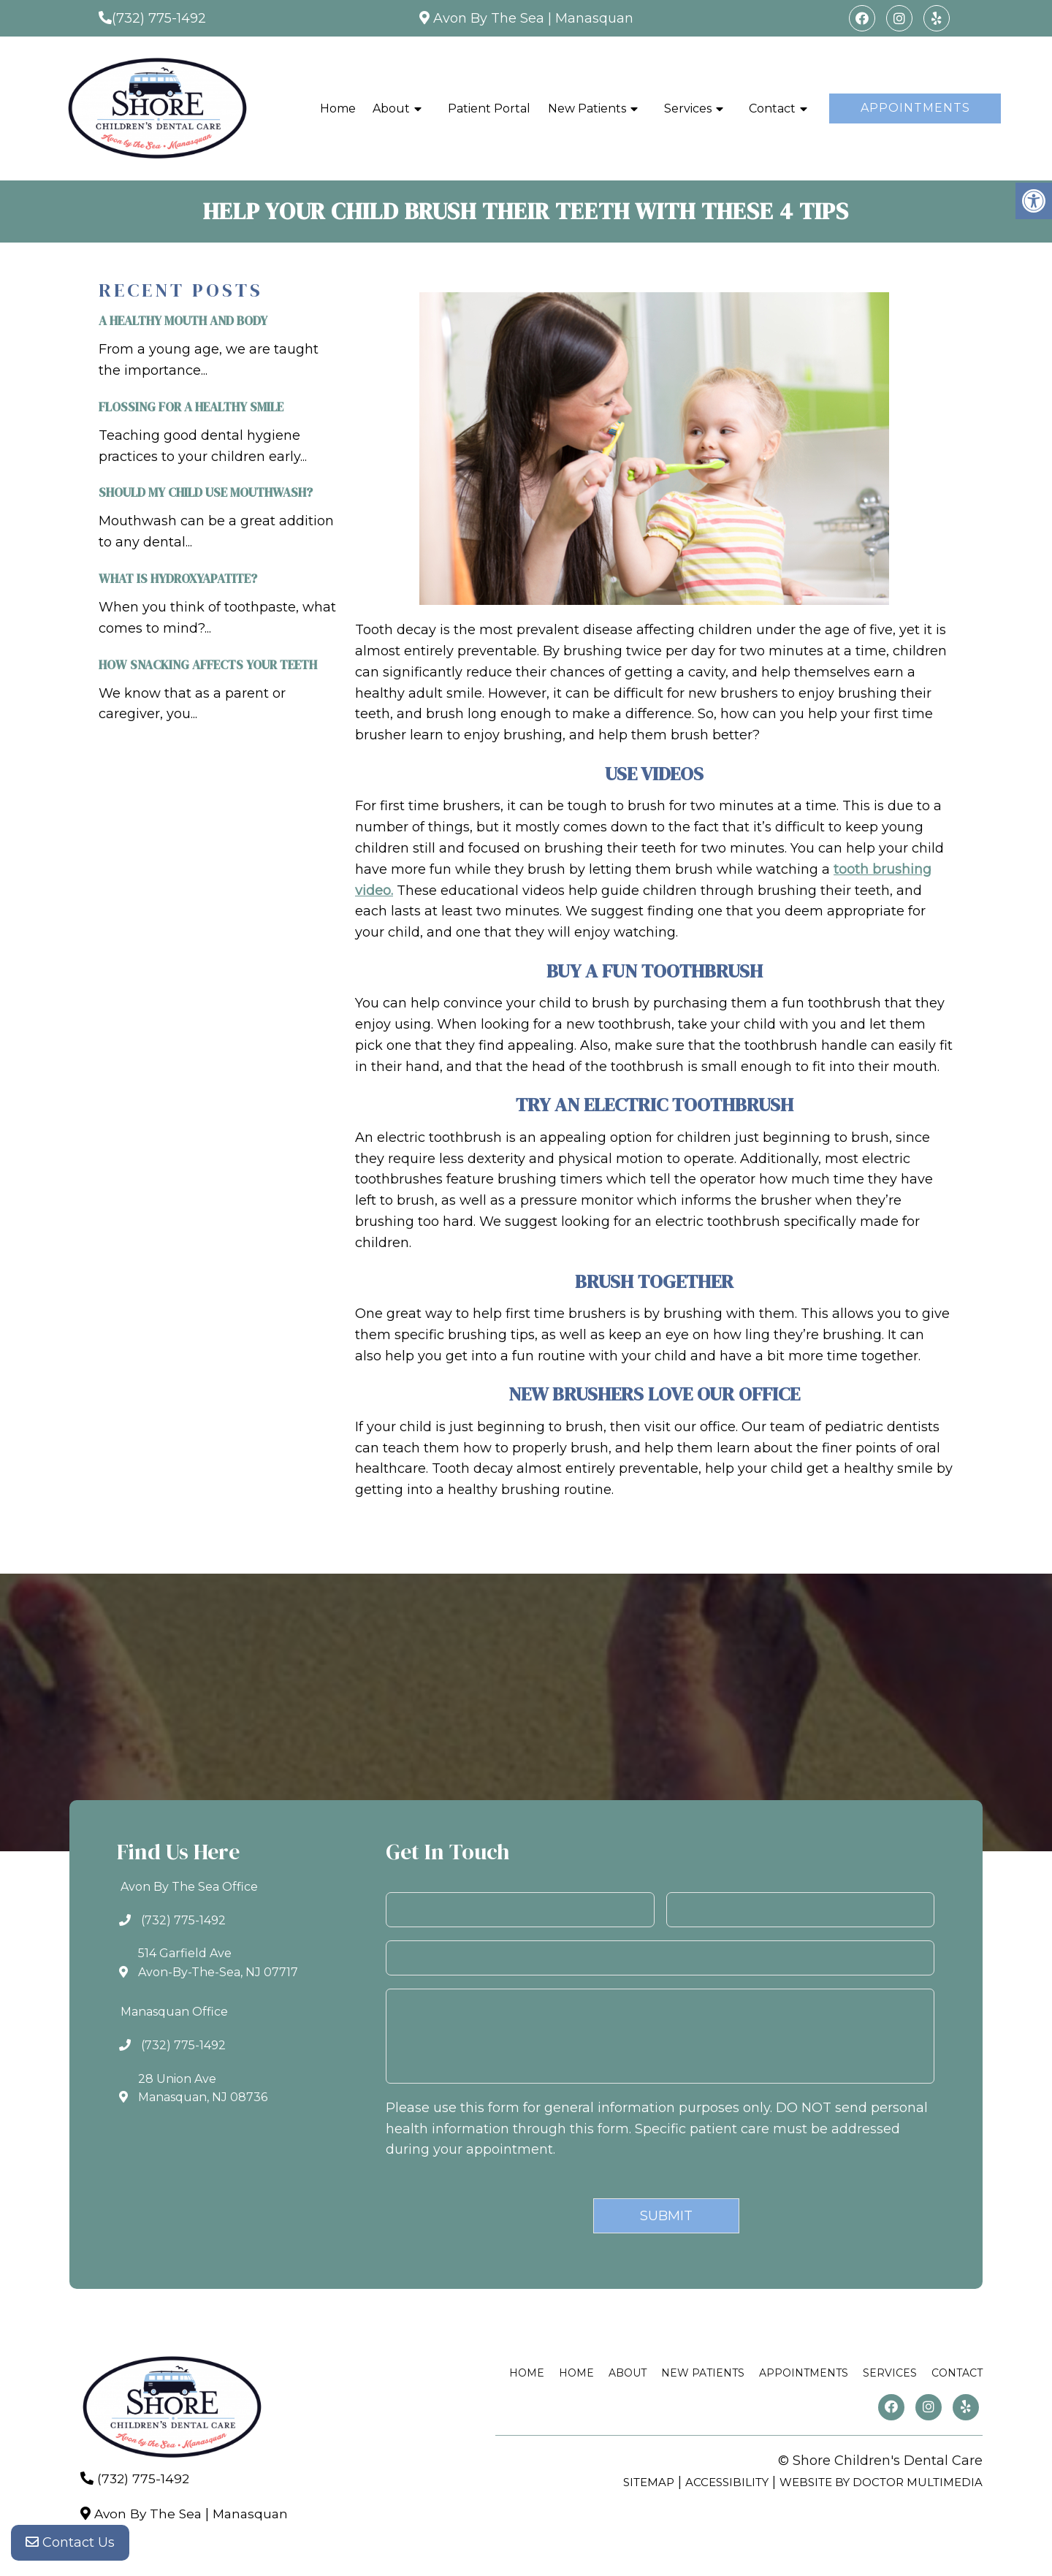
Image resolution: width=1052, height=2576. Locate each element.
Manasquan (594, 18)
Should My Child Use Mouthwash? (206, 492)
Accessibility (727, 2482)
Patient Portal (489, 108)
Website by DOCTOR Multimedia (881, 2482)
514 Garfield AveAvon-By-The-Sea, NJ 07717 (218, 1962)
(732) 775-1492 (159, 18)
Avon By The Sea (488, 18)
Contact (772, 108)
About (391, 108)
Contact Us (70, 2547)
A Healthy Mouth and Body (183, 320)
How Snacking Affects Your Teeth (208, 665)
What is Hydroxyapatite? (178, 578)
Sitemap (648, 2482)
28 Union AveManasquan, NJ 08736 (202, 2088)
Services (688, 108)
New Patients (587, 108)
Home (338, 108)
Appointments (915, 108)
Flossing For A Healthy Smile (191, 407)
